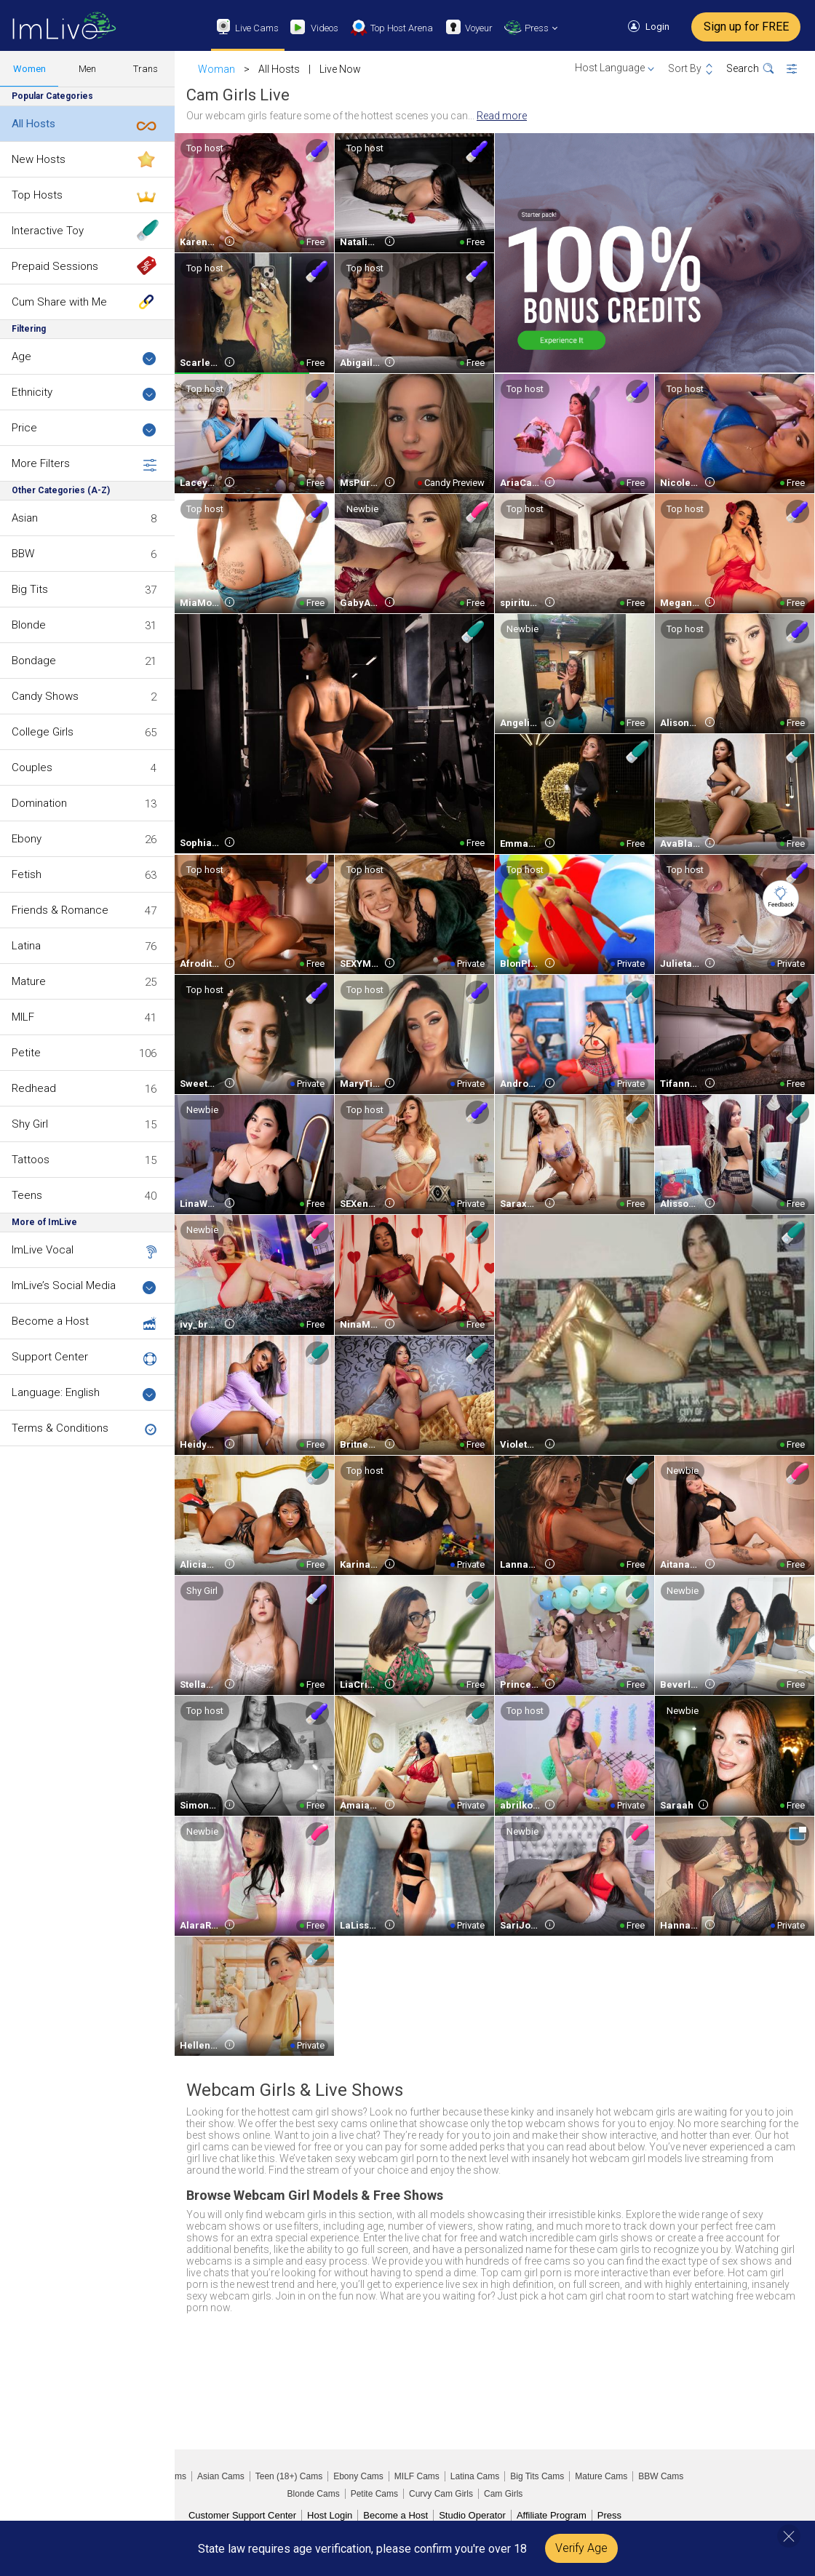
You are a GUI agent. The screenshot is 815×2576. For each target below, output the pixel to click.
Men (87, 68)
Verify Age (581, 2548)
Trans (145, 68)
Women (29, 68)
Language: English (84, 1393)
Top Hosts (37, 195)
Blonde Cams (313, 2494)
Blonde (29, 624)
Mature (29, 981)
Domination (39, 803)
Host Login (329, 2515)
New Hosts (38, 159)
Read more (502, 115)
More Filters (84, 464)
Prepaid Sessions (55, 266)
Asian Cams (220, 2476)
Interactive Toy (48, 230)
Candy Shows (45, 696)
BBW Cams (660, 2476)
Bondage (34, 660)
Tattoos (30, 1159)
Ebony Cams (358, 2476)
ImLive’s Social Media (84, 1286)
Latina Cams (474, 2476)
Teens (27, 1195)
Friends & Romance (60, 910)
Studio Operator (472, 2515)
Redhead (34, 1088)
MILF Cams (417, 2476)
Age (84, 357)
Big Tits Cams (537, 2476)
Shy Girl (30, 1124)
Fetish (26, 874)
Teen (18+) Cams (288, 2476)
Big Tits (30, 589)
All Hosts (33, 123)
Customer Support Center (242, 2515)
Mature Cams (601, 2476)
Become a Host (50, 1321)
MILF (23, 1017)
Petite (26, 1052)
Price (84, 428)
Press (609, 2515)
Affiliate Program (552, 2515)
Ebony (26, 838)
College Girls (42, 731)
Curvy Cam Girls (441, 2494)
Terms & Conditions (60, 1428)
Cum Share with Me (59, 301)
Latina (26, 945)
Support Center (50, 1356)
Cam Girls (503, 2494)
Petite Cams (374, 2494)
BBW (23, 553)
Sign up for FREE (746, 26)
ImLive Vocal (42, 1249)
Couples (32, 767)
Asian (25, 518)
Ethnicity (84, 393)
